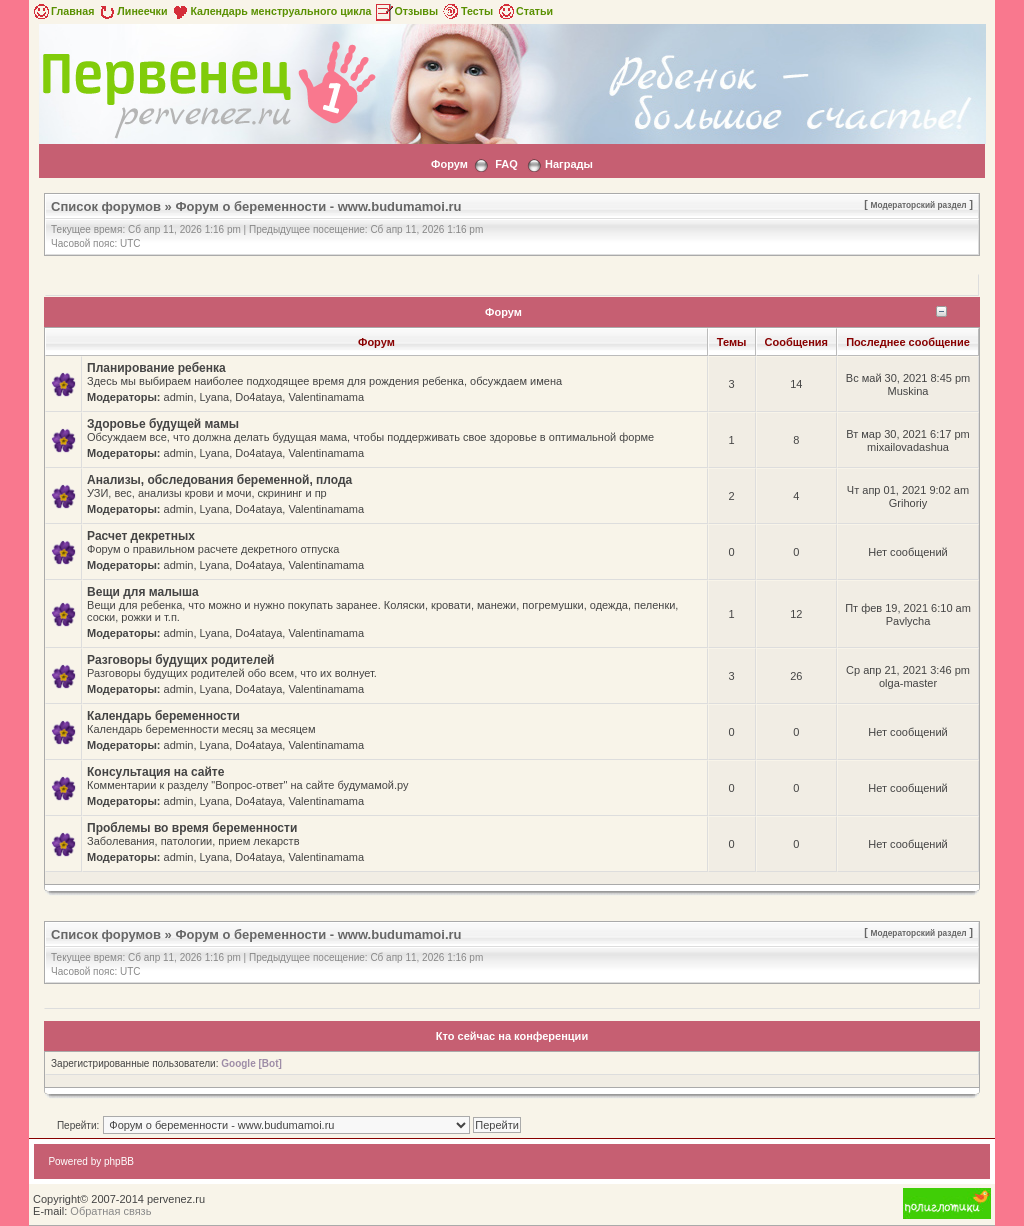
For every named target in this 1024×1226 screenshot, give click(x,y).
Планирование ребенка (156, 368)
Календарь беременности (163, 716)
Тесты (467, 11)
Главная (62, 11)
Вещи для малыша (143, 592)
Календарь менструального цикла (270, 11)
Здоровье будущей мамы (163, 424)
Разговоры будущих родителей (180, 660)
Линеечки (132, 11)
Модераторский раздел (919, 205)
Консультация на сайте (155, 772)
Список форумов (106, 206)
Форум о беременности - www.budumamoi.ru (318, 206)
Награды (569, 164)
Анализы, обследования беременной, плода (219, 480)
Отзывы (406, 11)
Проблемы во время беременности (192, 828)
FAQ (506, 164)
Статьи (524, 11)
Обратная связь (110, 1211)
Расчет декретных (141, 536)
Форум (449, 164)
